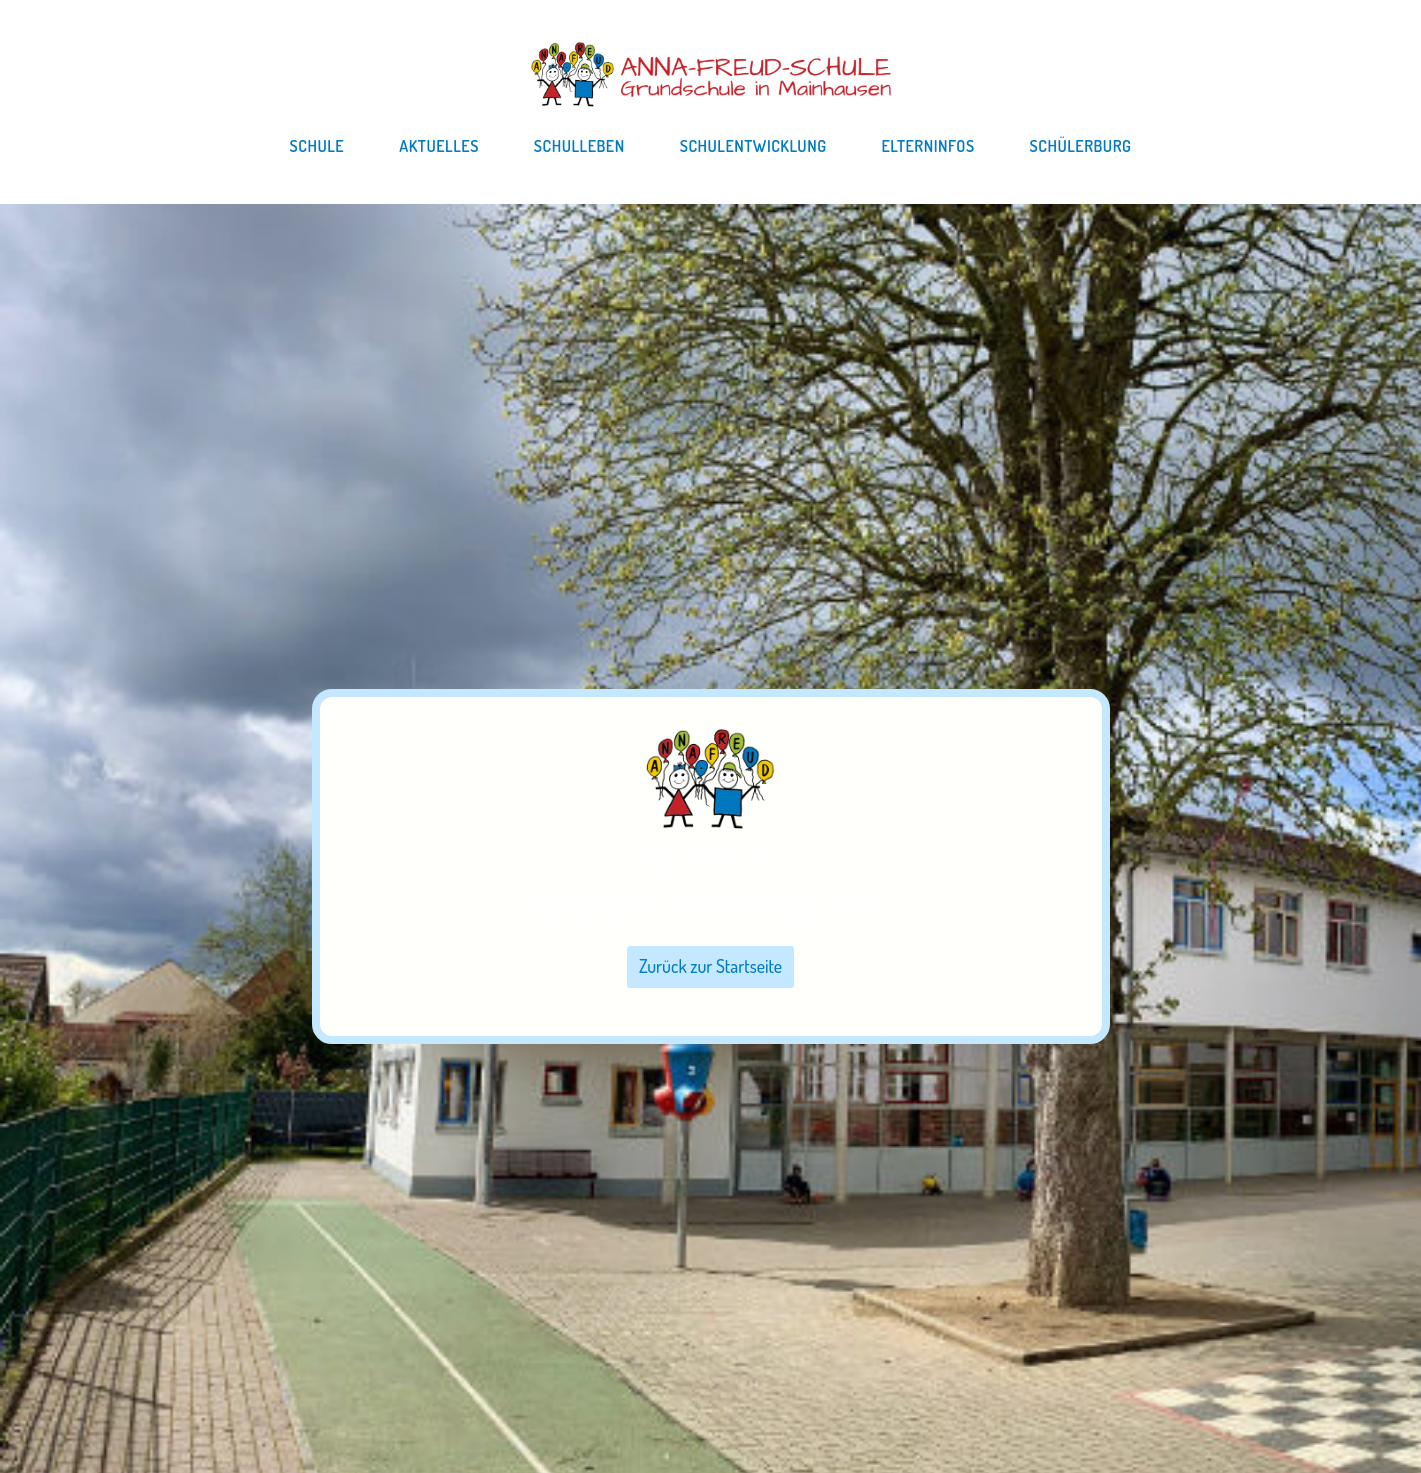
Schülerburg (1081, 146)
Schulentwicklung (753, 146)
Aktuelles (439, 146)
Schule (317, 146)
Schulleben (579, 146)
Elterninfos (928, 146)
